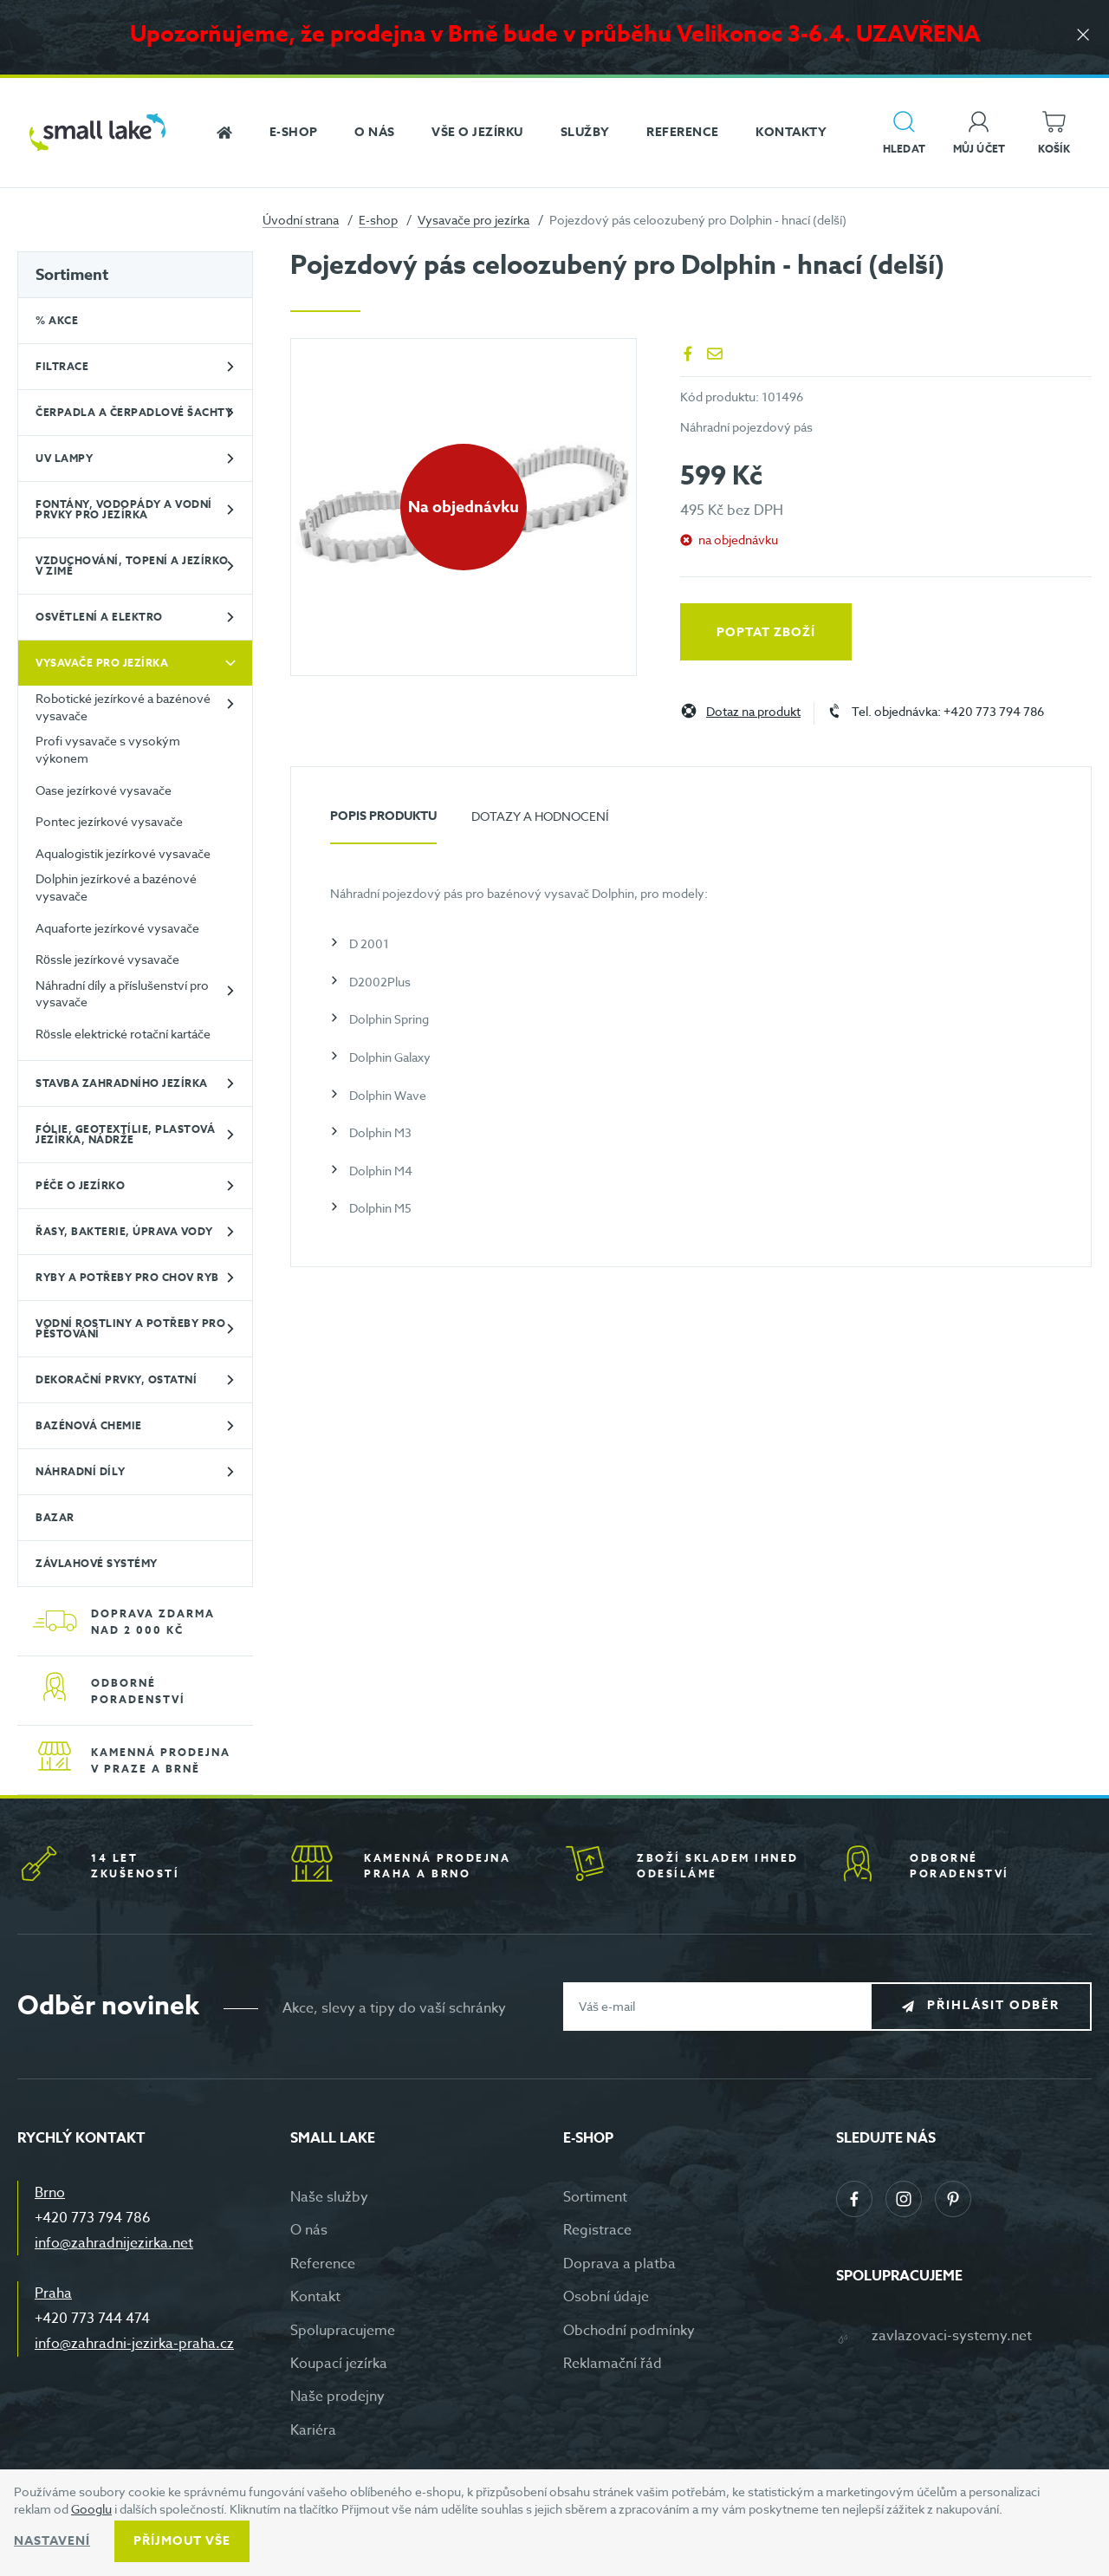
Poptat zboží (766, 632)
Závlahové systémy (97, 1563)
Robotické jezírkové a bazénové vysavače (123, 707)
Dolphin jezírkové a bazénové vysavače (116, 887)
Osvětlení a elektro (99, 616)
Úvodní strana (301, 219)
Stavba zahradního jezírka (122, 1083)
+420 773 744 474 (92, 2318)
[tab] (383, 823)
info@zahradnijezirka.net (114, 2243)
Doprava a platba (619, 2264)
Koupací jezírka (338, 2363)
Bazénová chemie (89, 1425)
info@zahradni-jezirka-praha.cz (134, 2343)
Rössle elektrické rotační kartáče (123, 1033)
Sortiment (72, 274)
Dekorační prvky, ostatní (116, 1379)
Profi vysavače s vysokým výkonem (108, 749)
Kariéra (313, 2430)
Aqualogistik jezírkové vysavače (123, 853)
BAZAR (55, 1517)
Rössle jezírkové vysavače (107, 959)
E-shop (378, 219)
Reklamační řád (612, 2363)
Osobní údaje (606, 2297)
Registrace (597, 2230)
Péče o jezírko (80, 1185)
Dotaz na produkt (753, 712)
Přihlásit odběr (993, 2005)
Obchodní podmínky (629, 2330)
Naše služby (329, 2197)
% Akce (57, 320)
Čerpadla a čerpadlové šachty (134, 412)
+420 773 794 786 (93, 2218)
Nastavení (52, 2541)
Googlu (91, 2509)
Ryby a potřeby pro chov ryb (127, 1277)
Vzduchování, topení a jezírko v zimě (132, 565)
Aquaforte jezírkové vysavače (117, 928)
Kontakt (315, 2297)
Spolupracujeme (342, 2330)
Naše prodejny (337, 2396)
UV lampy (64, 458)
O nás (309, 2230)
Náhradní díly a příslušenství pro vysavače (122, 994)
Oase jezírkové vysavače (104, 790)
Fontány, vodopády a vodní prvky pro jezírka (124, 509)
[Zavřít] (1083, 36)
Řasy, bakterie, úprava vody (124, 1231)
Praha (53, 2293)
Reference (322, 2264)
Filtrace (62, 366)
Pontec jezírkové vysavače (109, 821)
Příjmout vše (181, 2541)
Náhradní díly (81, 1471)
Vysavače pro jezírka (473, 219)
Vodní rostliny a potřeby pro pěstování (130, 1328)
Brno (50, 2192)
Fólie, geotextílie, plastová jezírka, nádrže (125, 1134)
